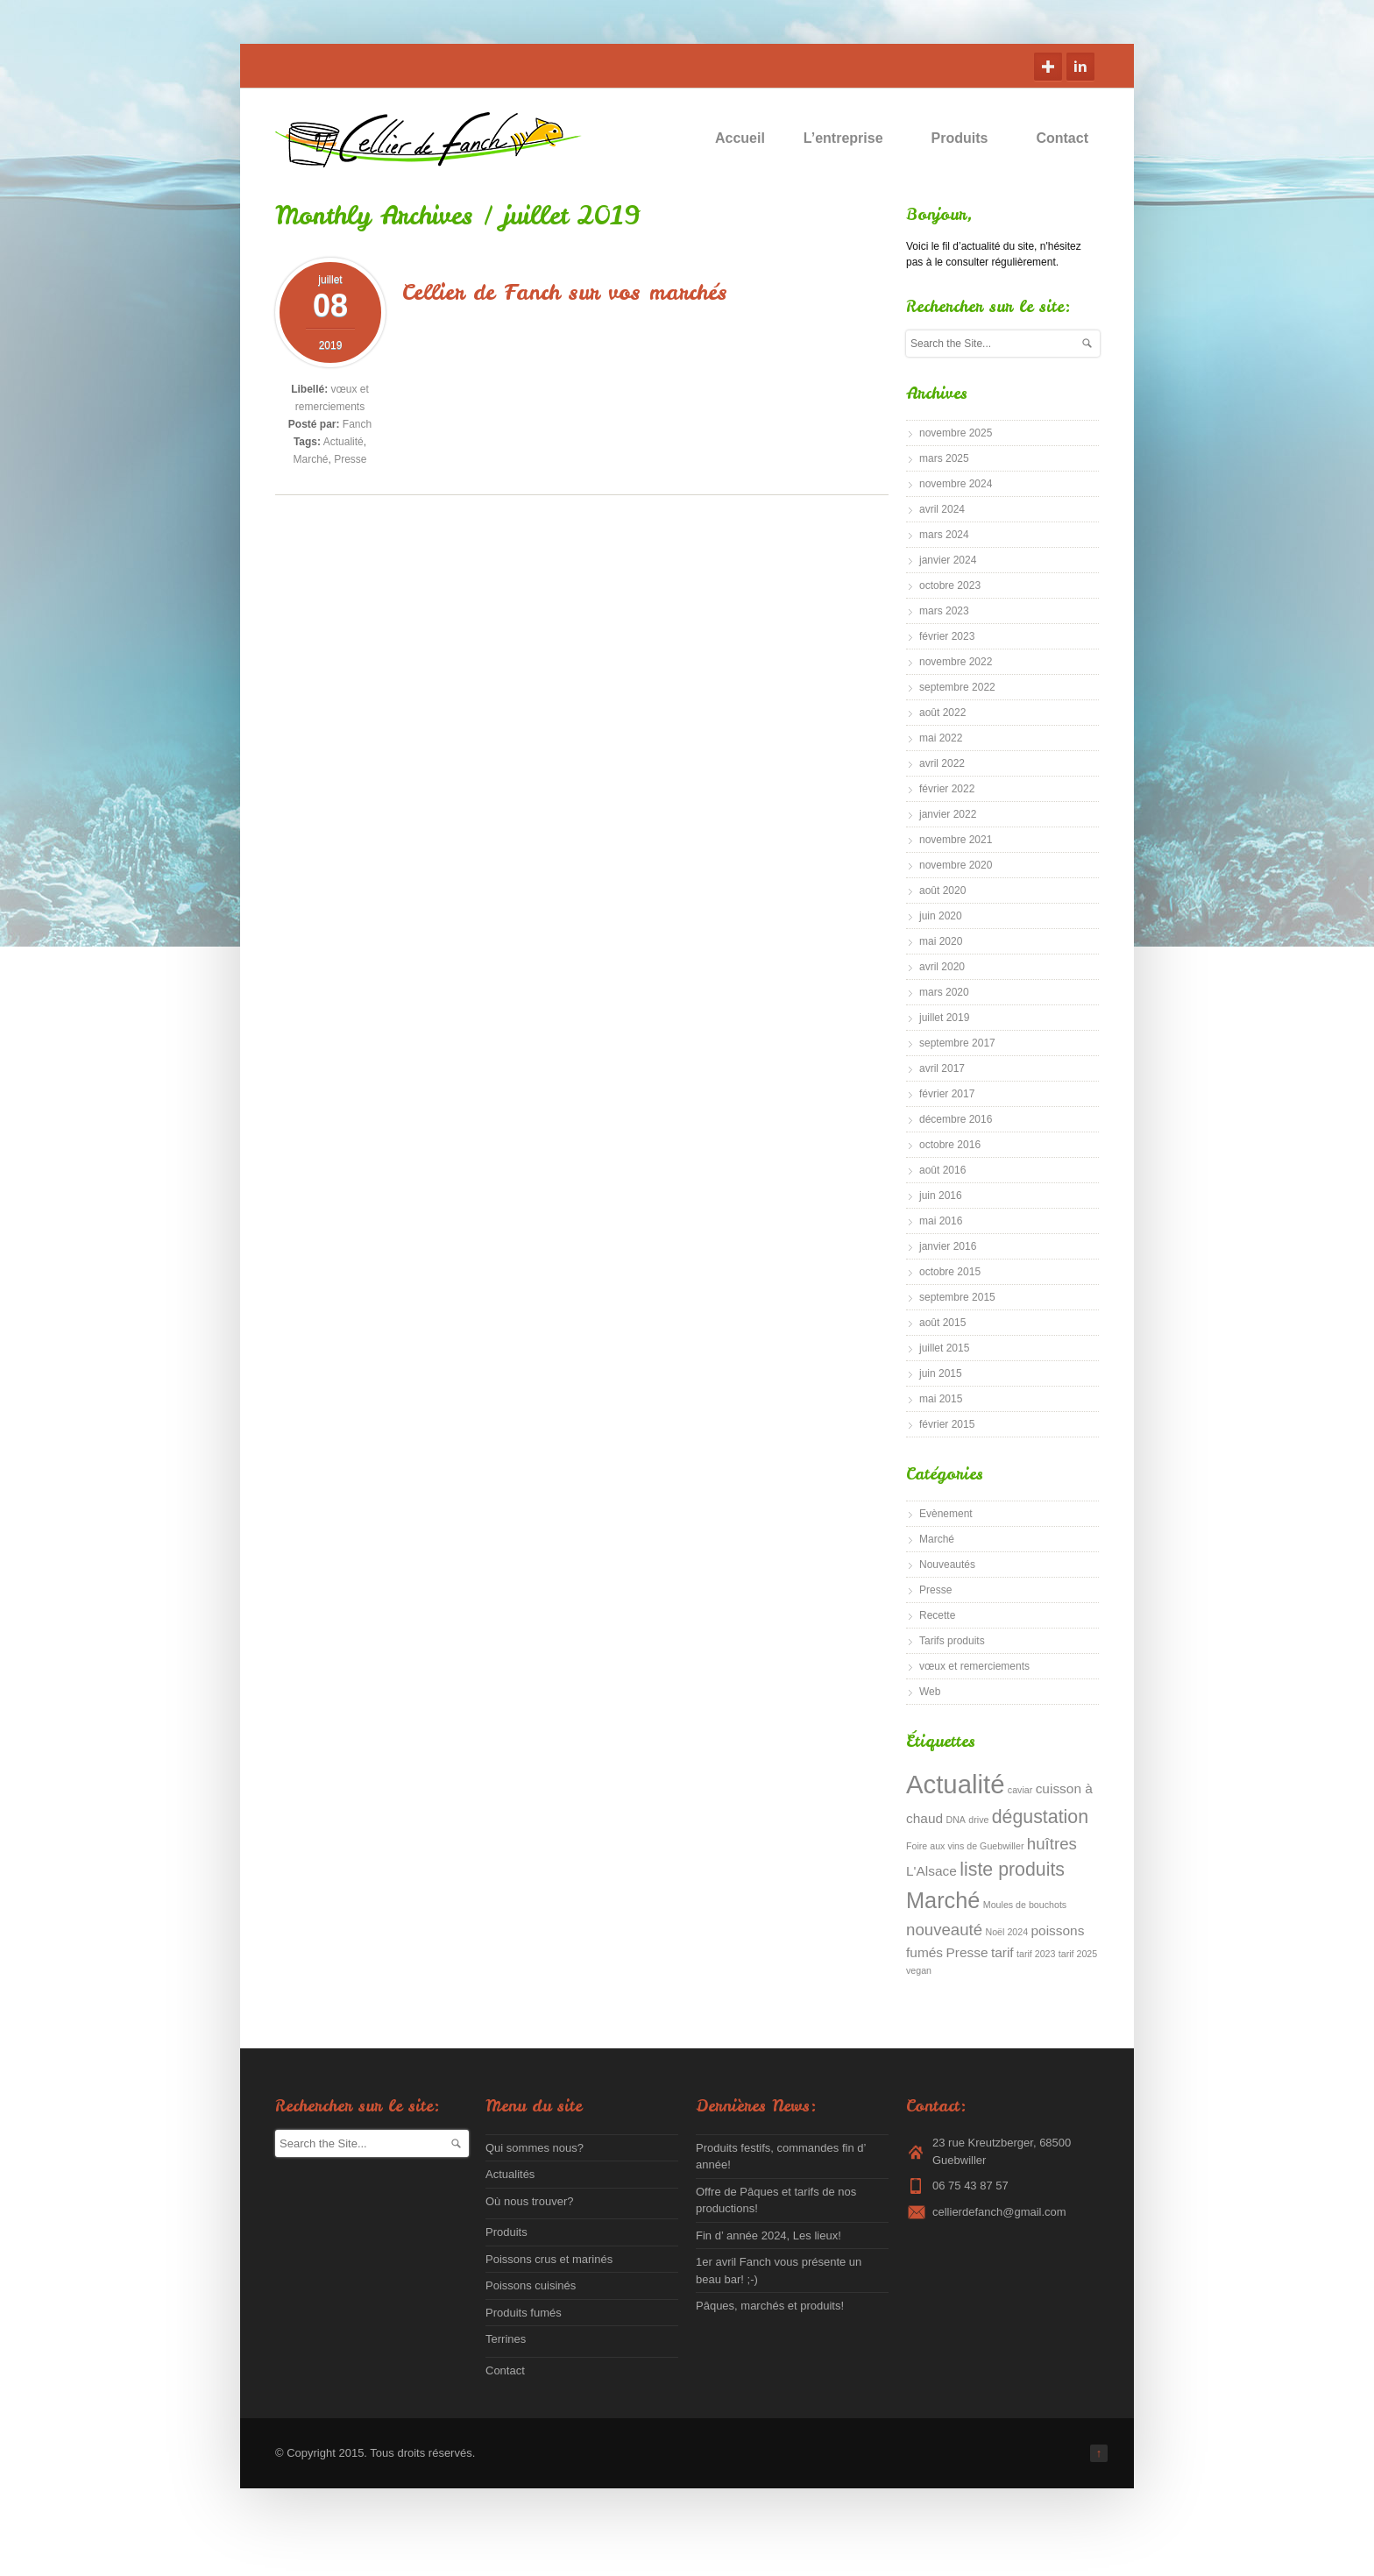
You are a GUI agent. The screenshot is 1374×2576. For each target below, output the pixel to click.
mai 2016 (940, 1221)
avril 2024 (942, 509)
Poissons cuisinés (530, 2285)
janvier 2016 (947, 1246)
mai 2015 (940, 1399)
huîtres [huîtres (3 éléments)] (1052, 1843)
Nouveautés (947, 1564)
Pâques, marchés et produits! (770, 2305)
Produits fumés (523, 2312)
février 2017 (946, 1094)
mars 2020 (944, 992)
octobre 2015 (950, 1272)
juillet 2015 (944, 1348)
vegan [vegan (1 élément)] (918, 1970)
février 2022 (946, 789)
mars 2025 (944, 458)
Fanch (357, 424)
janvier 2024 (947, 560)
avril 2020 (942, 967)
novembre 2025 (955, 433)
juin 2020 (940, 916)
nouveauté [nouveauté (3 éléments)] (944, 1929)
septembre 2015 (957, 1297)
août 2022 (942, 712)
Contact (1062, 138)
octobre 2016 (950, 1145)
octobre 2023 (950, 585)
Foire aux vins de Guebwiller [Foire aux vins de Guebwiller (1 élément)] (964, 1846)
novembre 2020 (955, 865)
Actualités (510, 2174)
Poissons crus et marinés (549, 2259)
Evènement (946, 1514)
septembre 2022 (957, 687)
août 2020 (942, 890)
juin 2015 (940, 1373)
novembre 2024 (955, 484)
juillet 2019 (944, 1017)
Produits (967, 138)
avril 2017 (942, 1068)
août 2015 (942, 1322)
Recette (937, 1615)
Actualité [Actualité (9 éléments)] (955, 1784)
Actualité (343, 442)
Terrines (505, 2338)
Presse (350, 459)
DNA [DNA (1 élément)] (956, 1819)
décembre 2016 (955, 1119)
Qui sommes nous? (534, 2147)
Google (1048, 67)
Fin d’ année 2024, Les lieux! (768, 2235)
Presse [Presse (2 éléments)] (967, 1952)
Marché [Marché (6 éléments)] (943, 1900)
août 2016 (942, 1170)
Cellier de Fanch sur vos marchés (564, 292)
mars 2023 (944, 611)
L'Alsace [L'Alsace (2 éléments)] (931, 1870)
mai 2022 (940, 738)
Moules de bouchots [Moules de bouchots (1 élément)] (1024, 1904)
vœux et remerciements (974, 1666)
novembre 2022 (955, 662)
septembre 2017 (957, 1043)
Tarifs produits (952, 1641)
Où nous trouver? (529, 2201)
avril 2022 (942, 763)
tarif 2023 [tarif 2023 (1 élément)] (1035, 1953)
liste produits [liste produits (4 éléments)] (1012, 1869)
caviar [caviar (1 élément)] (1020, 1790)
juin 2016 (940, 1195)
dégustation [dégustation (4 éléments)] (1040, 1816)
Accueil (740, 138)
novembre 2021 (955, 840)
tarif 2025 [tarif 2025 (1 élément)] (1078, 1953)
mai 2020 (940, 941)
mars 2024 (944, 535)
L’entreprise (851, 138)
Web (929, 1691)
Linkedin (1080, 67)
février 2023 (946, 636)
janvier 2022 (947, 814)
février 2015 (946, 1424)
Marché (310, 459)
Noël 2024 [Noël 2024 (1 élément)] (1007, 1932)
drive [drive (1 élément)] (978, 1819)
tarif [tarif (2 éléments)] (1002, 1952)
